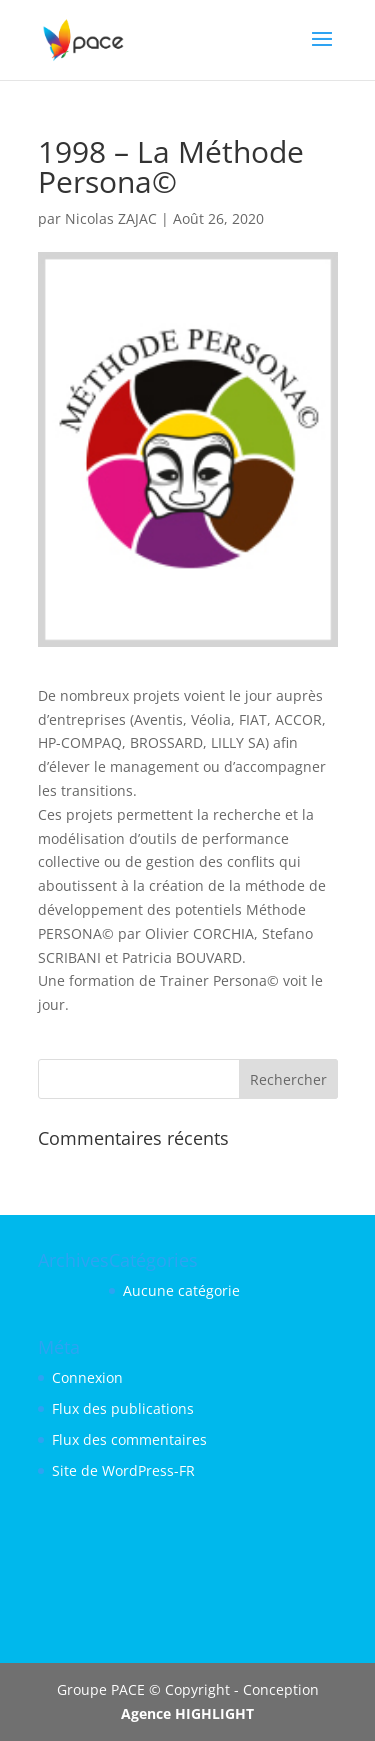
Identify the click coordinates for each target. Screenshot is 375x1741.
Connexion (87, 1377)
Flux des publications (123, 1408)
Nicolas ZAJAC (111, 218)
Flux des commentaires (129, 1439)
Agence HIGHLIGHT (187, 1713)
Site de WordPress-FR (123, 1470)
